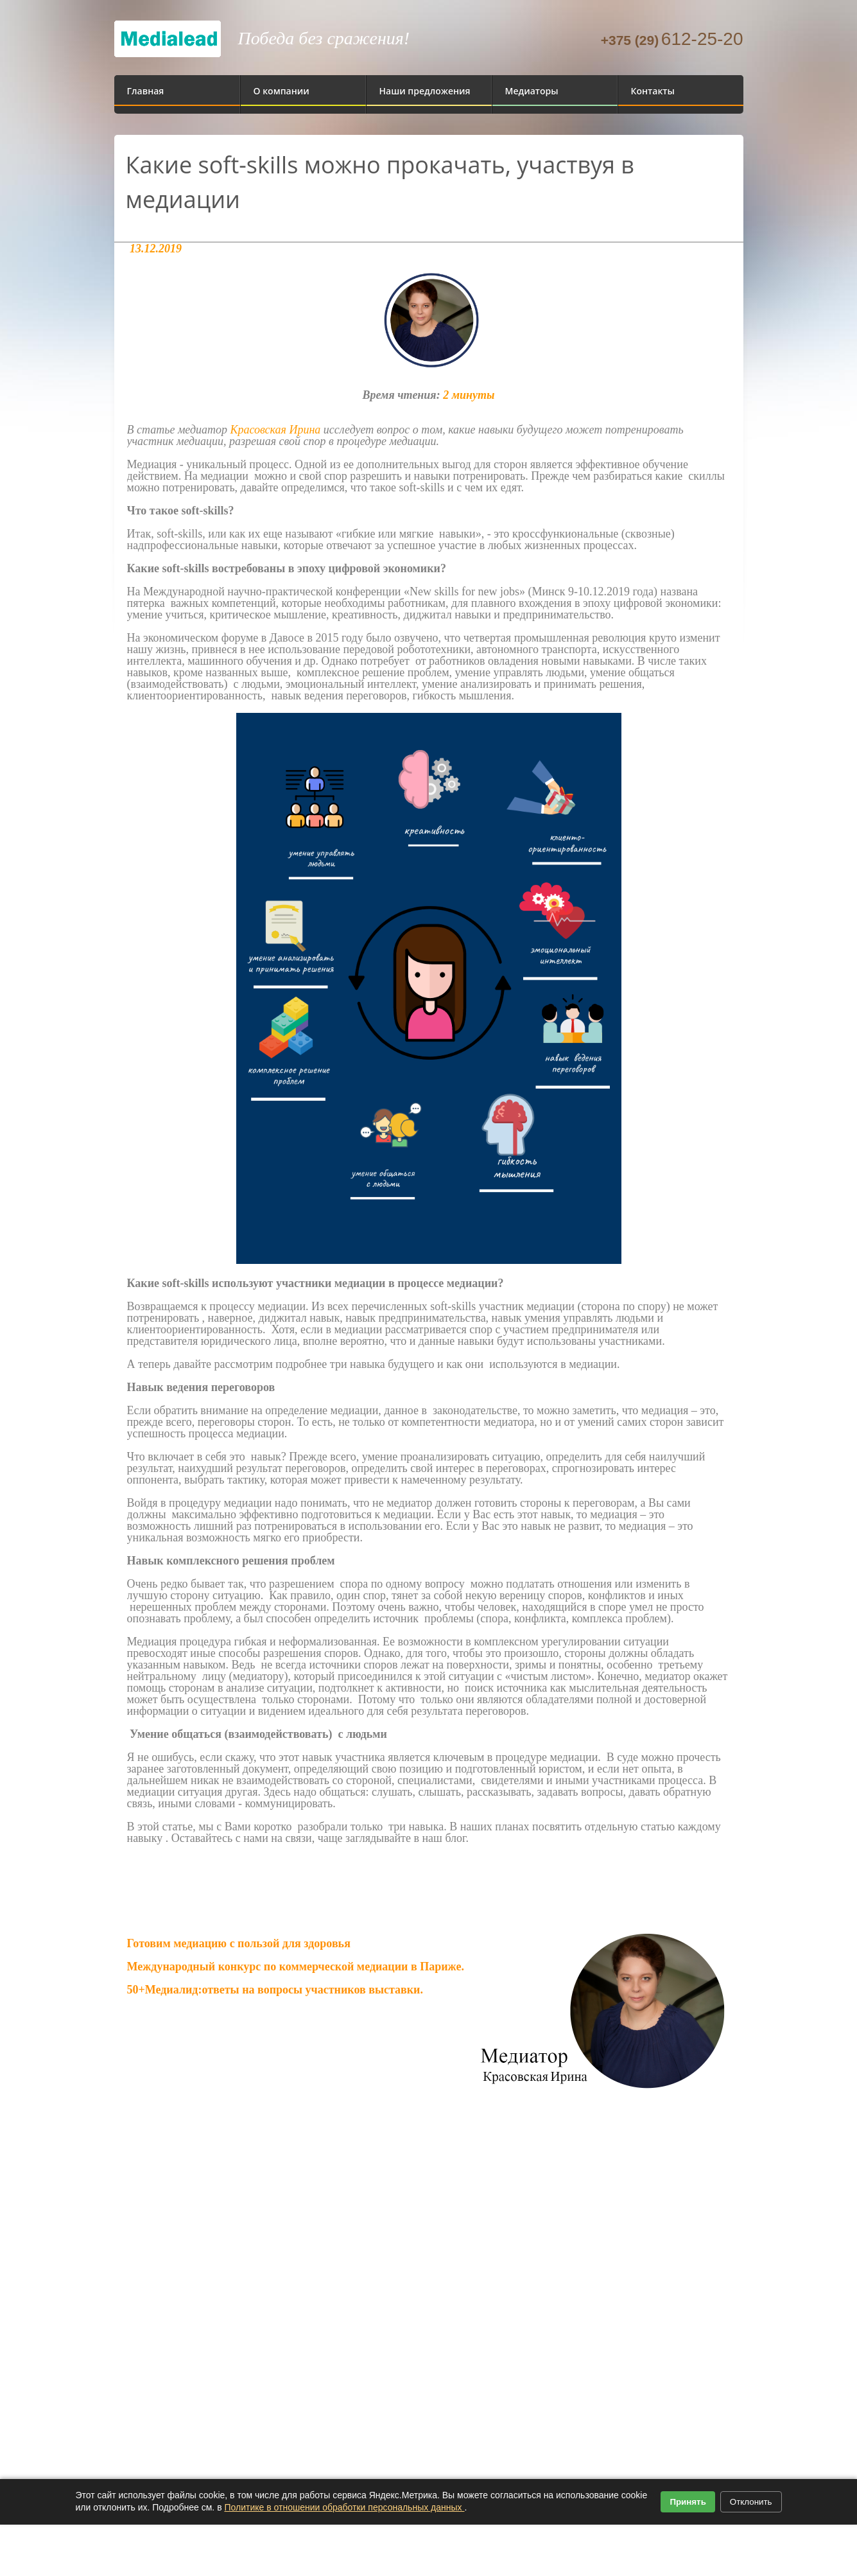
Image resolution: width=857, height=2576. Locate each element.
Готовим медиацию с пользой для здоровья (239, 1943)
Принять (688, 2502)
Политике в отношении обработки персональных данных (344, 2507)
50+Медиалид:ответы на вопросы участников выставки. (276, 1989)
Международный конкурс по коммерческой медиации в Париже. (295, 1966)
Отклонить (751, 2502)
